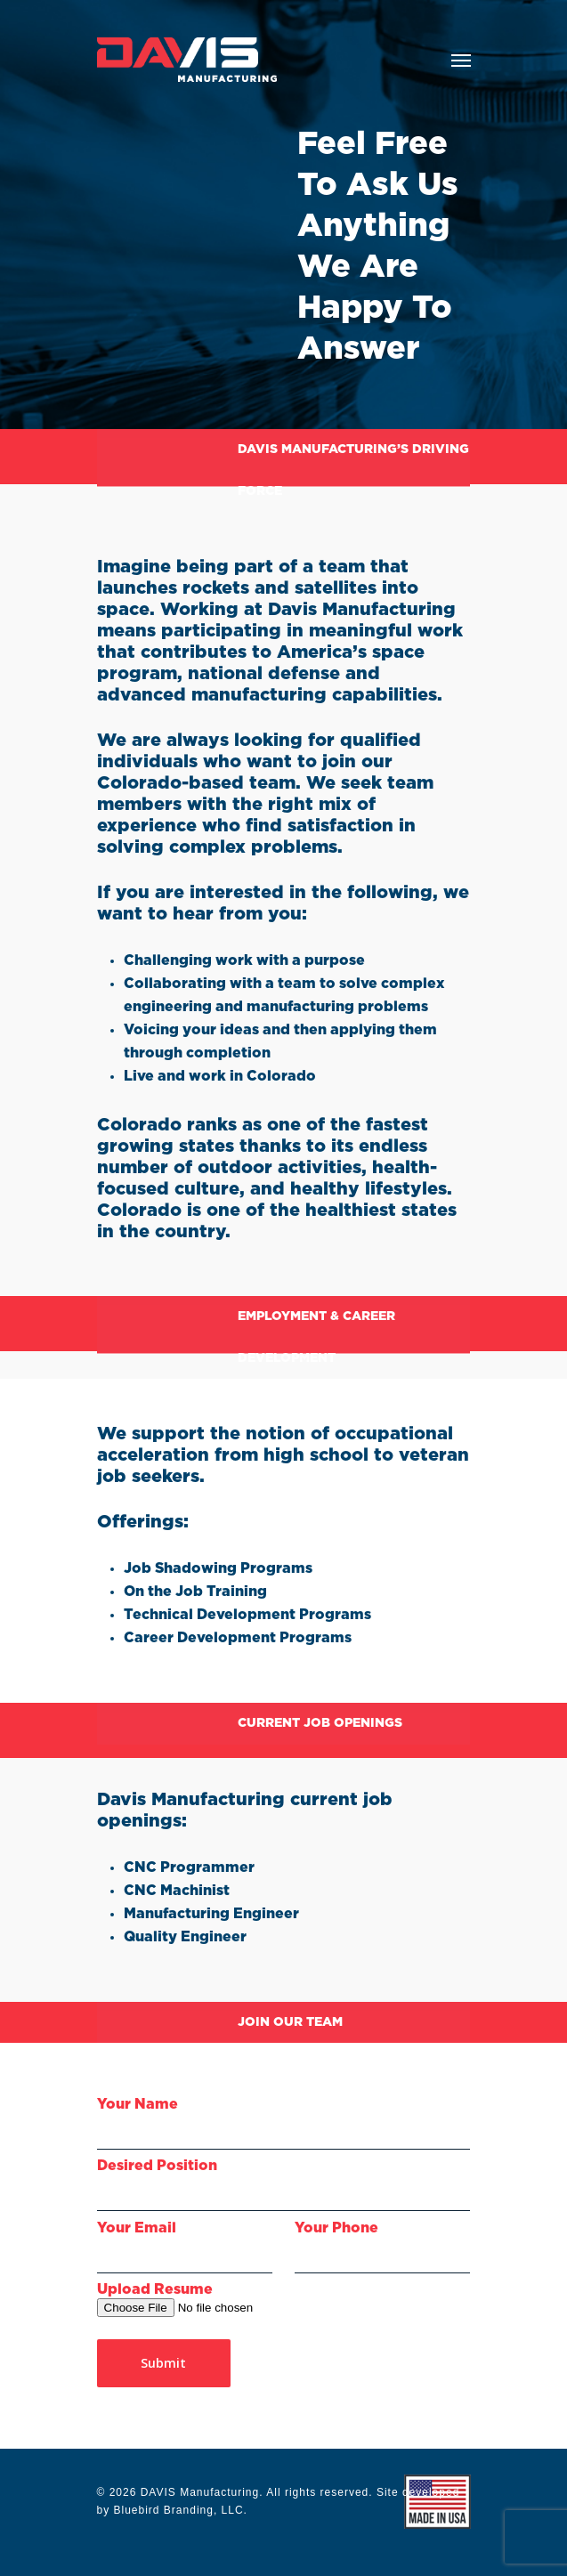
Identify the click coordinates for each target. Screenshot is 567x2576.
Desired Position (284, 2185)
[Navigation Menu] (461, 60)
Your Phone (382, 2247)
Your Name (284, 2123)
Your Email (184, 2247)
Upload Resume (155, 2289)
